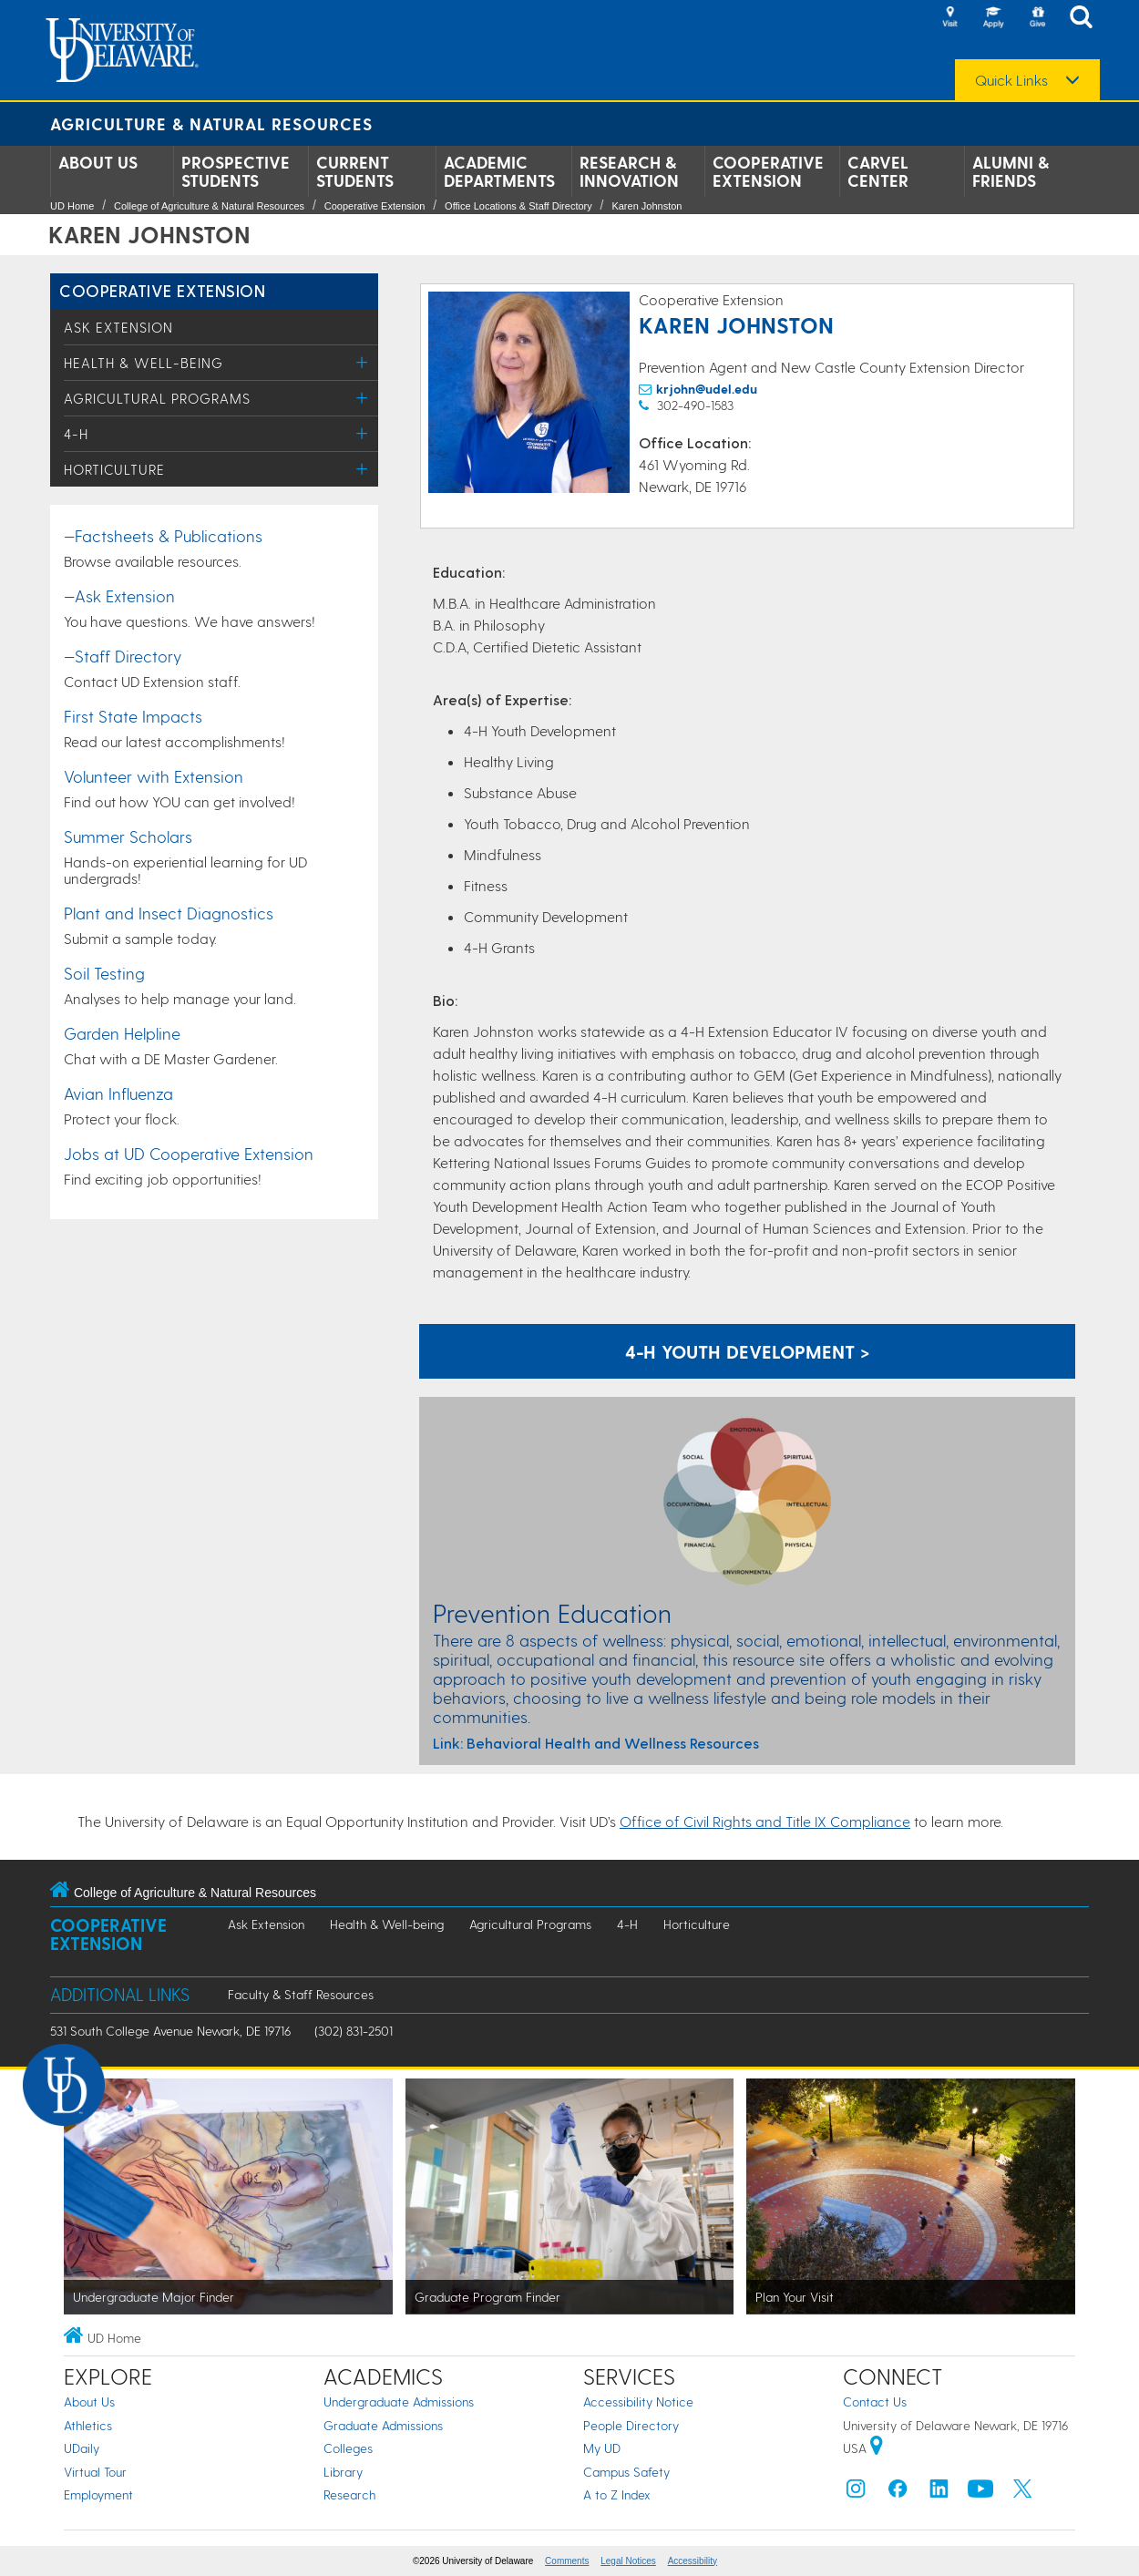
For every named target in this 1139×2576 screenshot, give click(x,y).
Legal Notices (628, 2561)
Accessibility (692, 2561)
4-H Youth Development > (747, 1351)
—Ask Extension (119, 595)
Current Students (355, 171)
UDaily (81, 2448)
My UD (602, 2448)
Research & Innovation (629, 171)
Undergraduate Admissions (398, 2401)
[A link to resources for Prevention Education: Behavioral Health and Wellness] (747, 1743)
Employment (98, 2494)
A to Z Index (617, 2494)
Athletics (88, 2425)
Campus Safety (626, 2471)
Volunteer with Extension (153, 775)
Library (343, 2471)
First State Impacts (133, 715)
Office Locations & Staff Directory (518, 205)
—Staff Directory (122, 655)
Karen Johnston (646, 205)
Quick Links (1011, 80)
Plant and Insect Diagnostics (168, 912)
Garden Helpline (122, 1032)
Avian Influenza (118, 1093)
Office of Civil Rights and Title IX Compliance (765, 1821)
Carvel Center (877, 171)
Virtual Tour (95, 2471)
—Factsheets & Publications (163, 535)
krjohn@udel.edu (706, 388)
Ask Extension (118, 327)
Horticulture (114, 469)
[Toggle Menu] (362, 362)
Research (349, 2494)
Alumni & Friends (1010, 171)
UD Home (72, 205)
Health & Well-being (143, 362)
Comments (567, 2561)
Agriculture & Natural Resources (211, 123)
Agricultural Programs (157, 398)
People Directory (631, 2425)
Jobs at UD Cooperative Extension (188, 1153)
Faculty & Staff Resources (301, 1994)
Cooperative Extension (768, 171)
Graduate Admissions (383, 2425)
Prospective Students (235, 171)
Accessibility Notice (638, 2401)
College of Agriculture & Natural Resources (209, 205)
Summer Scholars (128, 836)
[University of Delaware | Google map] (876, 2448)
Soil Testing (104, 972)
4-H (76, 434)
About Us (98, 162)
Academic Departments (499, 171)
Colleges (348, 2448)
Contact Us (875, 2401)
